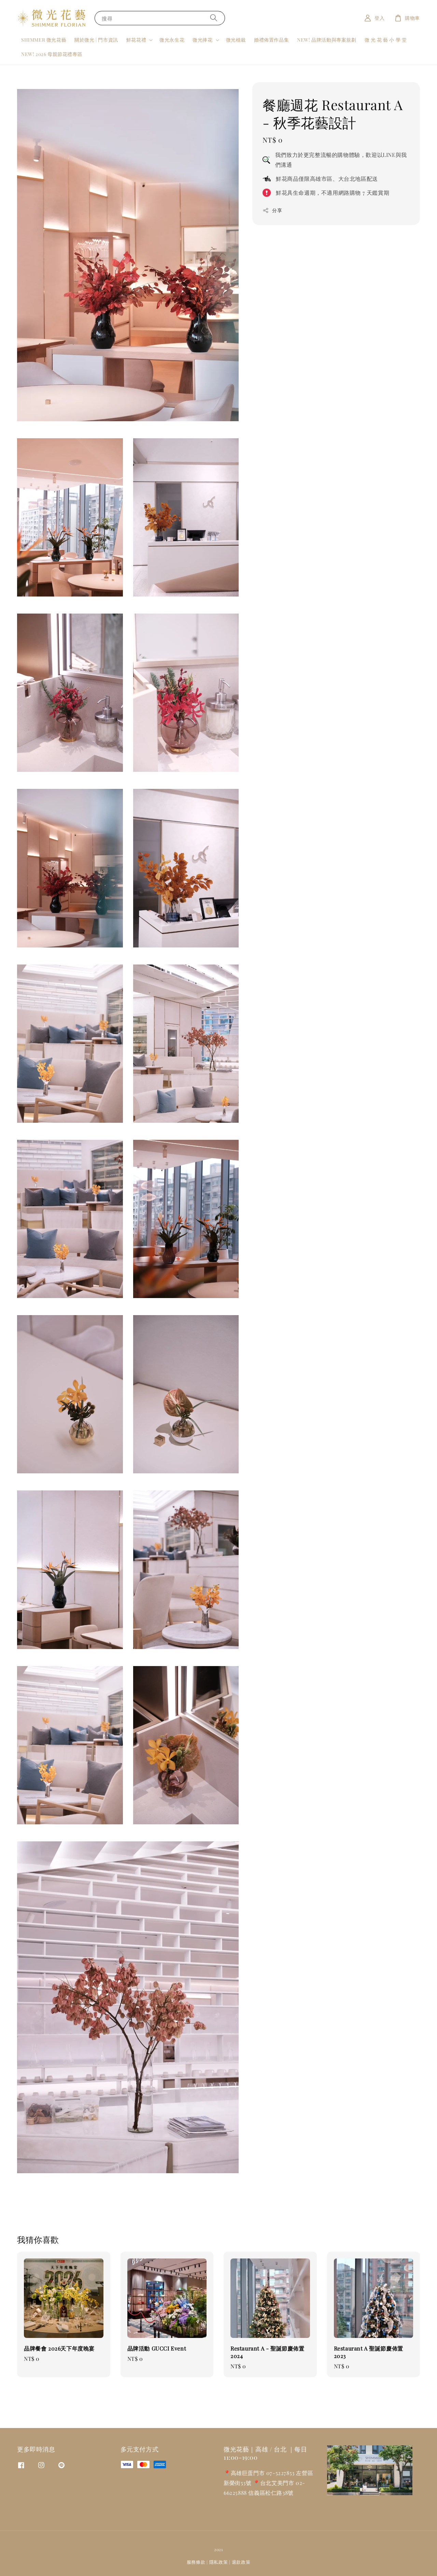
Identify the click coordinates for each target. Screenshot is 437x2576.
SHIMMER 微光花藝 (43, 39)
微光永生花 (171, 39)
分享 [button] (272, 210)
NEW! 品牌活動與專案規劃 (326, 39)
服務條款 (196, 2562)
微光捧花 (202, 40)
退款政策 (241, 2562)
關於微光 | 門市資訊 (96, 39)
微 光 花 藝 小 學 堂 (386, 39)
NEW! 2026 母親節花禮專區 (51, 54)
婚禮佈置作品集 (271, 39)
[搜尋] (214, 18)
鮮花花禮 (136, 40)
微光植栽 (236, 39)
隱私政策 (218, 2562)
